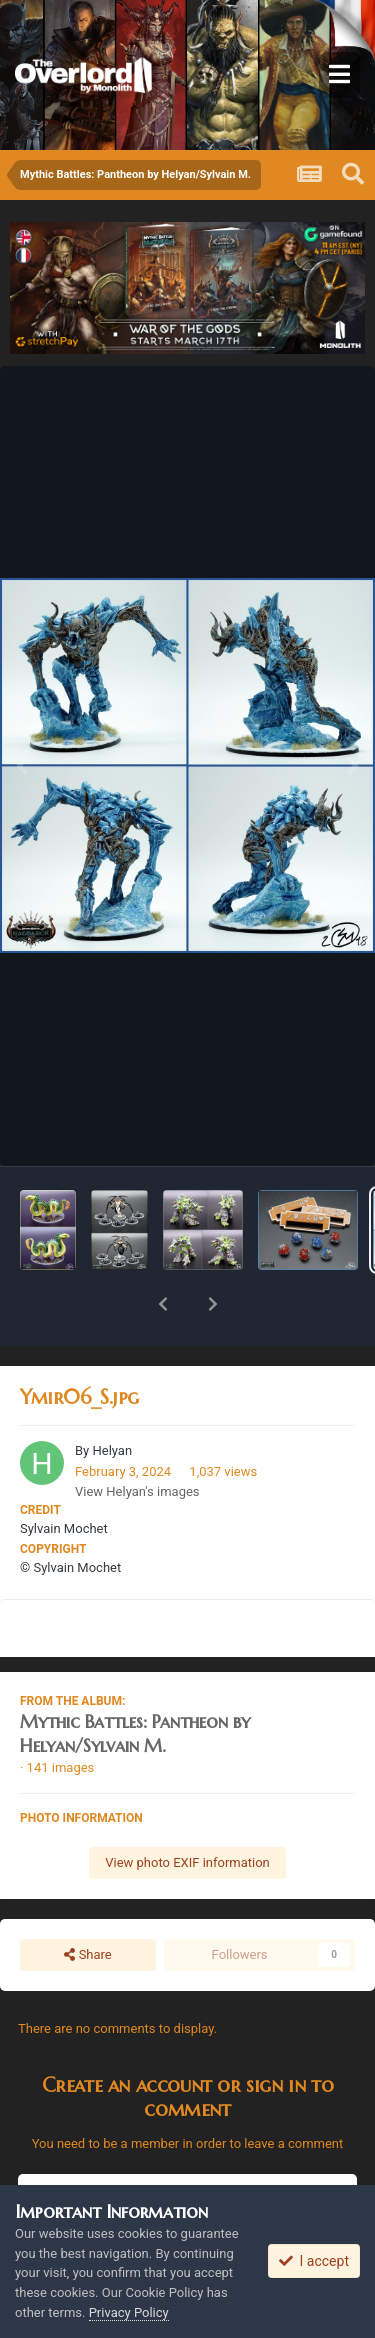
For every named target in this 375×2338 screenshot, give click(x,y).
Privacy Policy (129, 2312)
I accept (314, 2261)
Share (87, 1903)
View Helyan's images (137, 1439)
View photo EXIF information (187, 1810)
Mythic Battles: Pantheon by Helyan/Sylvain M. (135, 1681)
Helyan (112, 1398)
